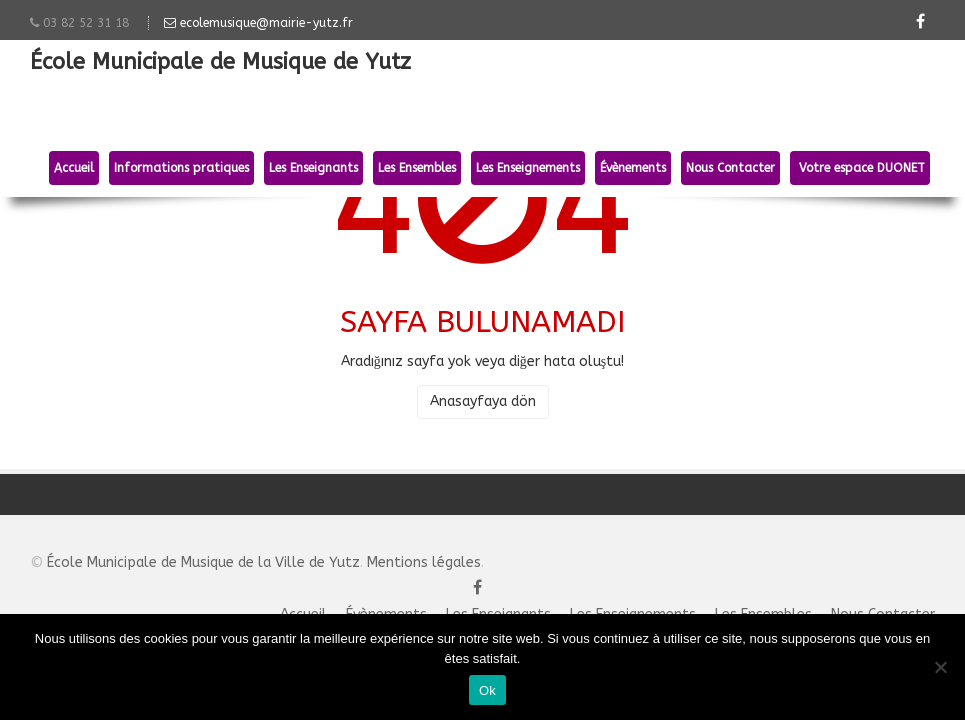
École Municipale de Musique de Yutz (220, 63)
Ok (487, 690)
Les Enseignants (313, 168)
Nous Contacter (730, 168)
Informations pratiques (181, 168)
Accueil (74, 168)
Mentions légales (424, 562)
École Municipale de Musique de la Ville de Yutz (203, 562)
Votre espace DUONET (860, 168)
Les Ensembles (417, 168)
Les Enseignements (528, 168)
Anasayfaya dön (483, 401)
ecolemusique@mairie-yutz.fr (258, 23)
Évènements (633, 168)
